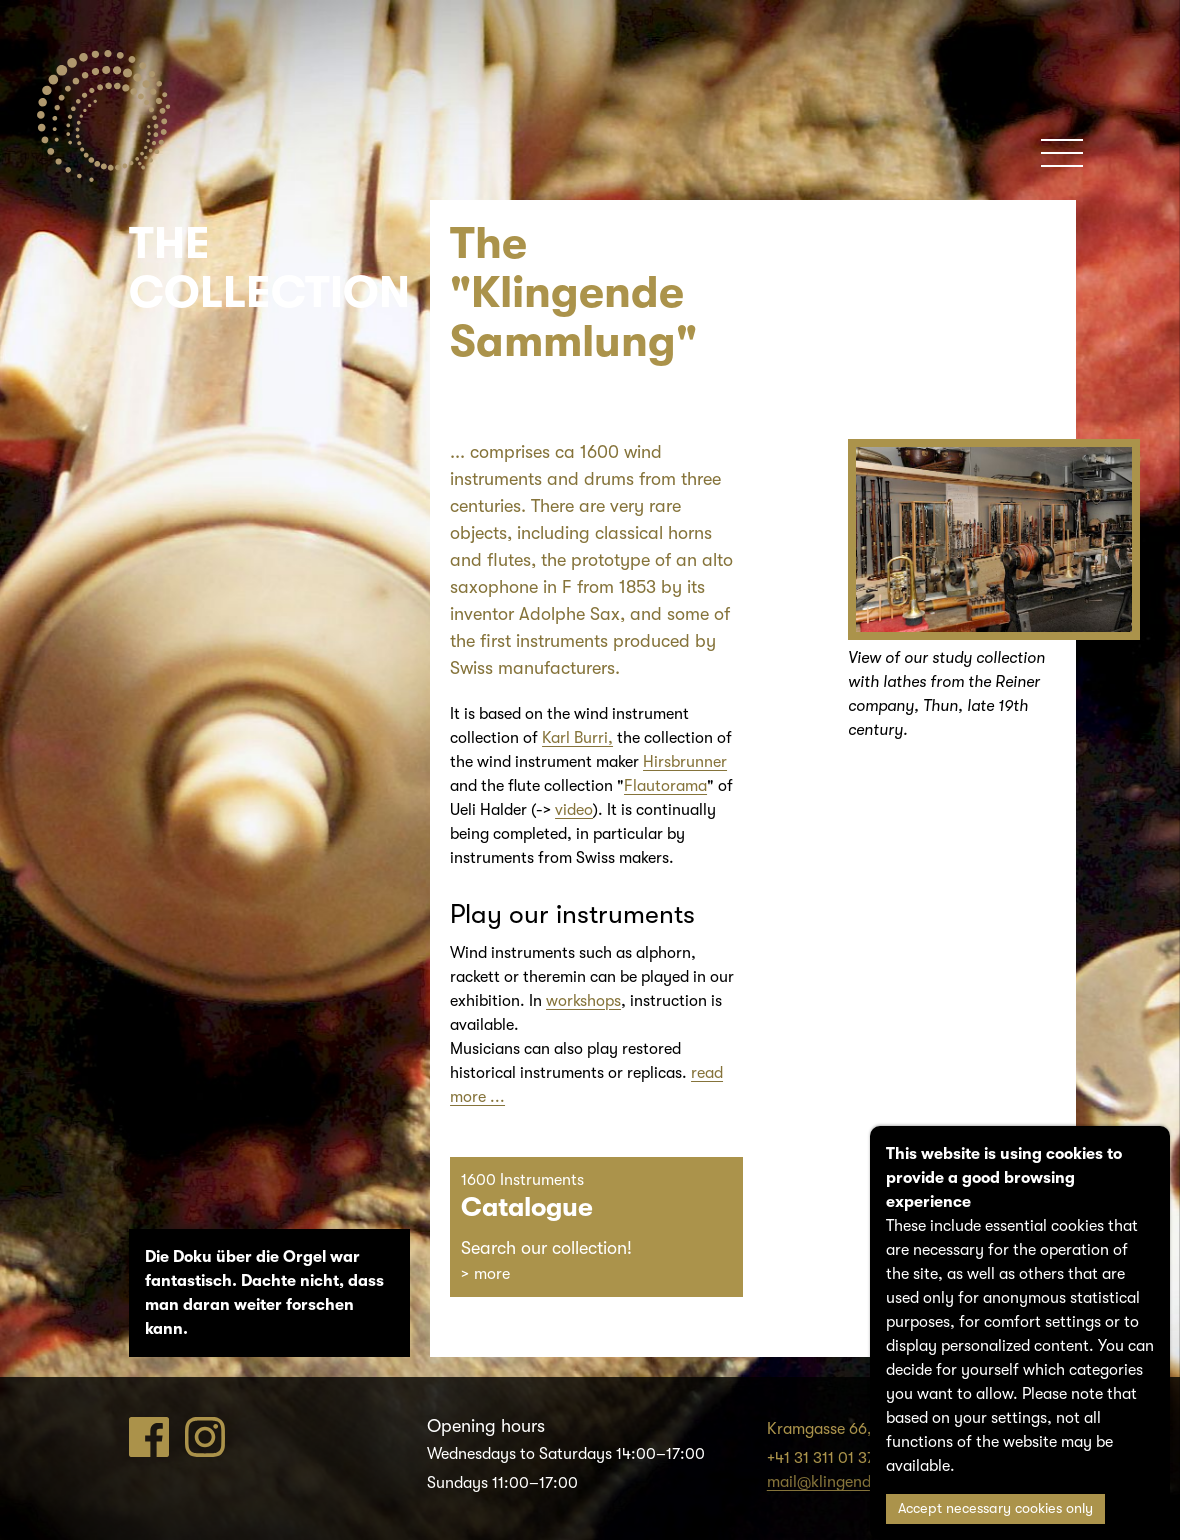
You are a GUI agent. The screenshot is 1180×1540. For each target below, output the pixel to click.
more (492, 1274)
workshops (583, 1001)
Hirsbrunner (685, 762)
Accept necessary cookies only (995, 1508)
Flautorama (665, 786)
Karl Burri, (577, 738)
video (574, 810)
